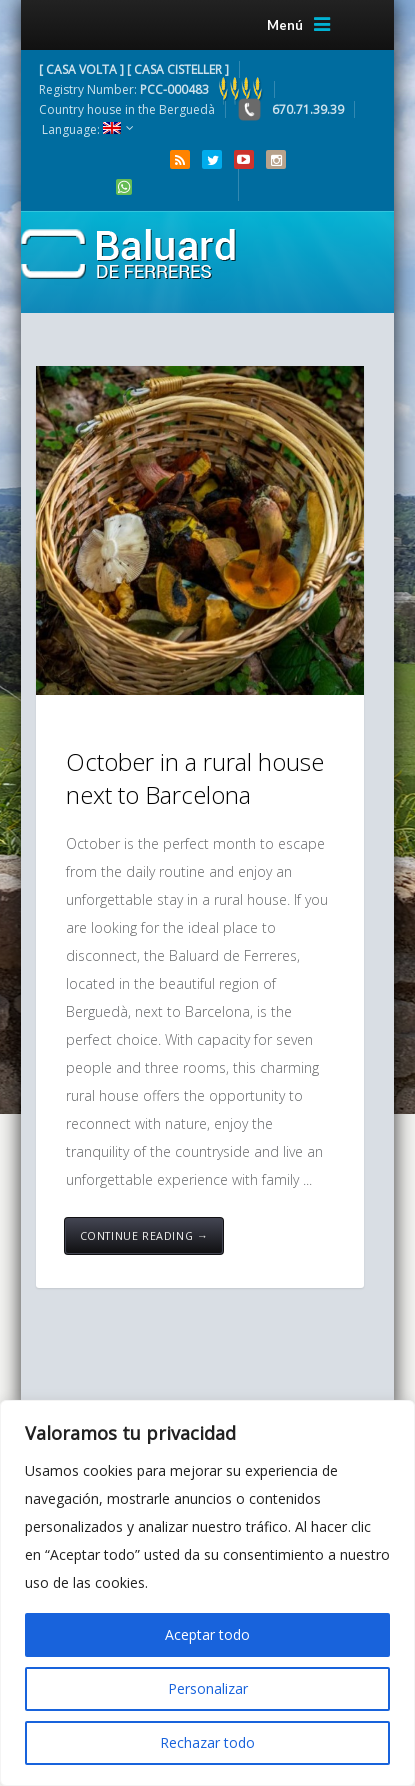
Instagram (276, 159)
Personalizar (208, 1688)
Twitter (212, 159)
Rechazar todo (207, 1742)
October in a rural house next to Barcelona (195, 778)
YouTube (244, 159)
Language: (81, 129)
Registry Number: (151, 89)
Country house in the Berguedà (127, 109)
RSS (180, 159)
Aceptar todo (207, 1634)
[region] (207, 1593)
